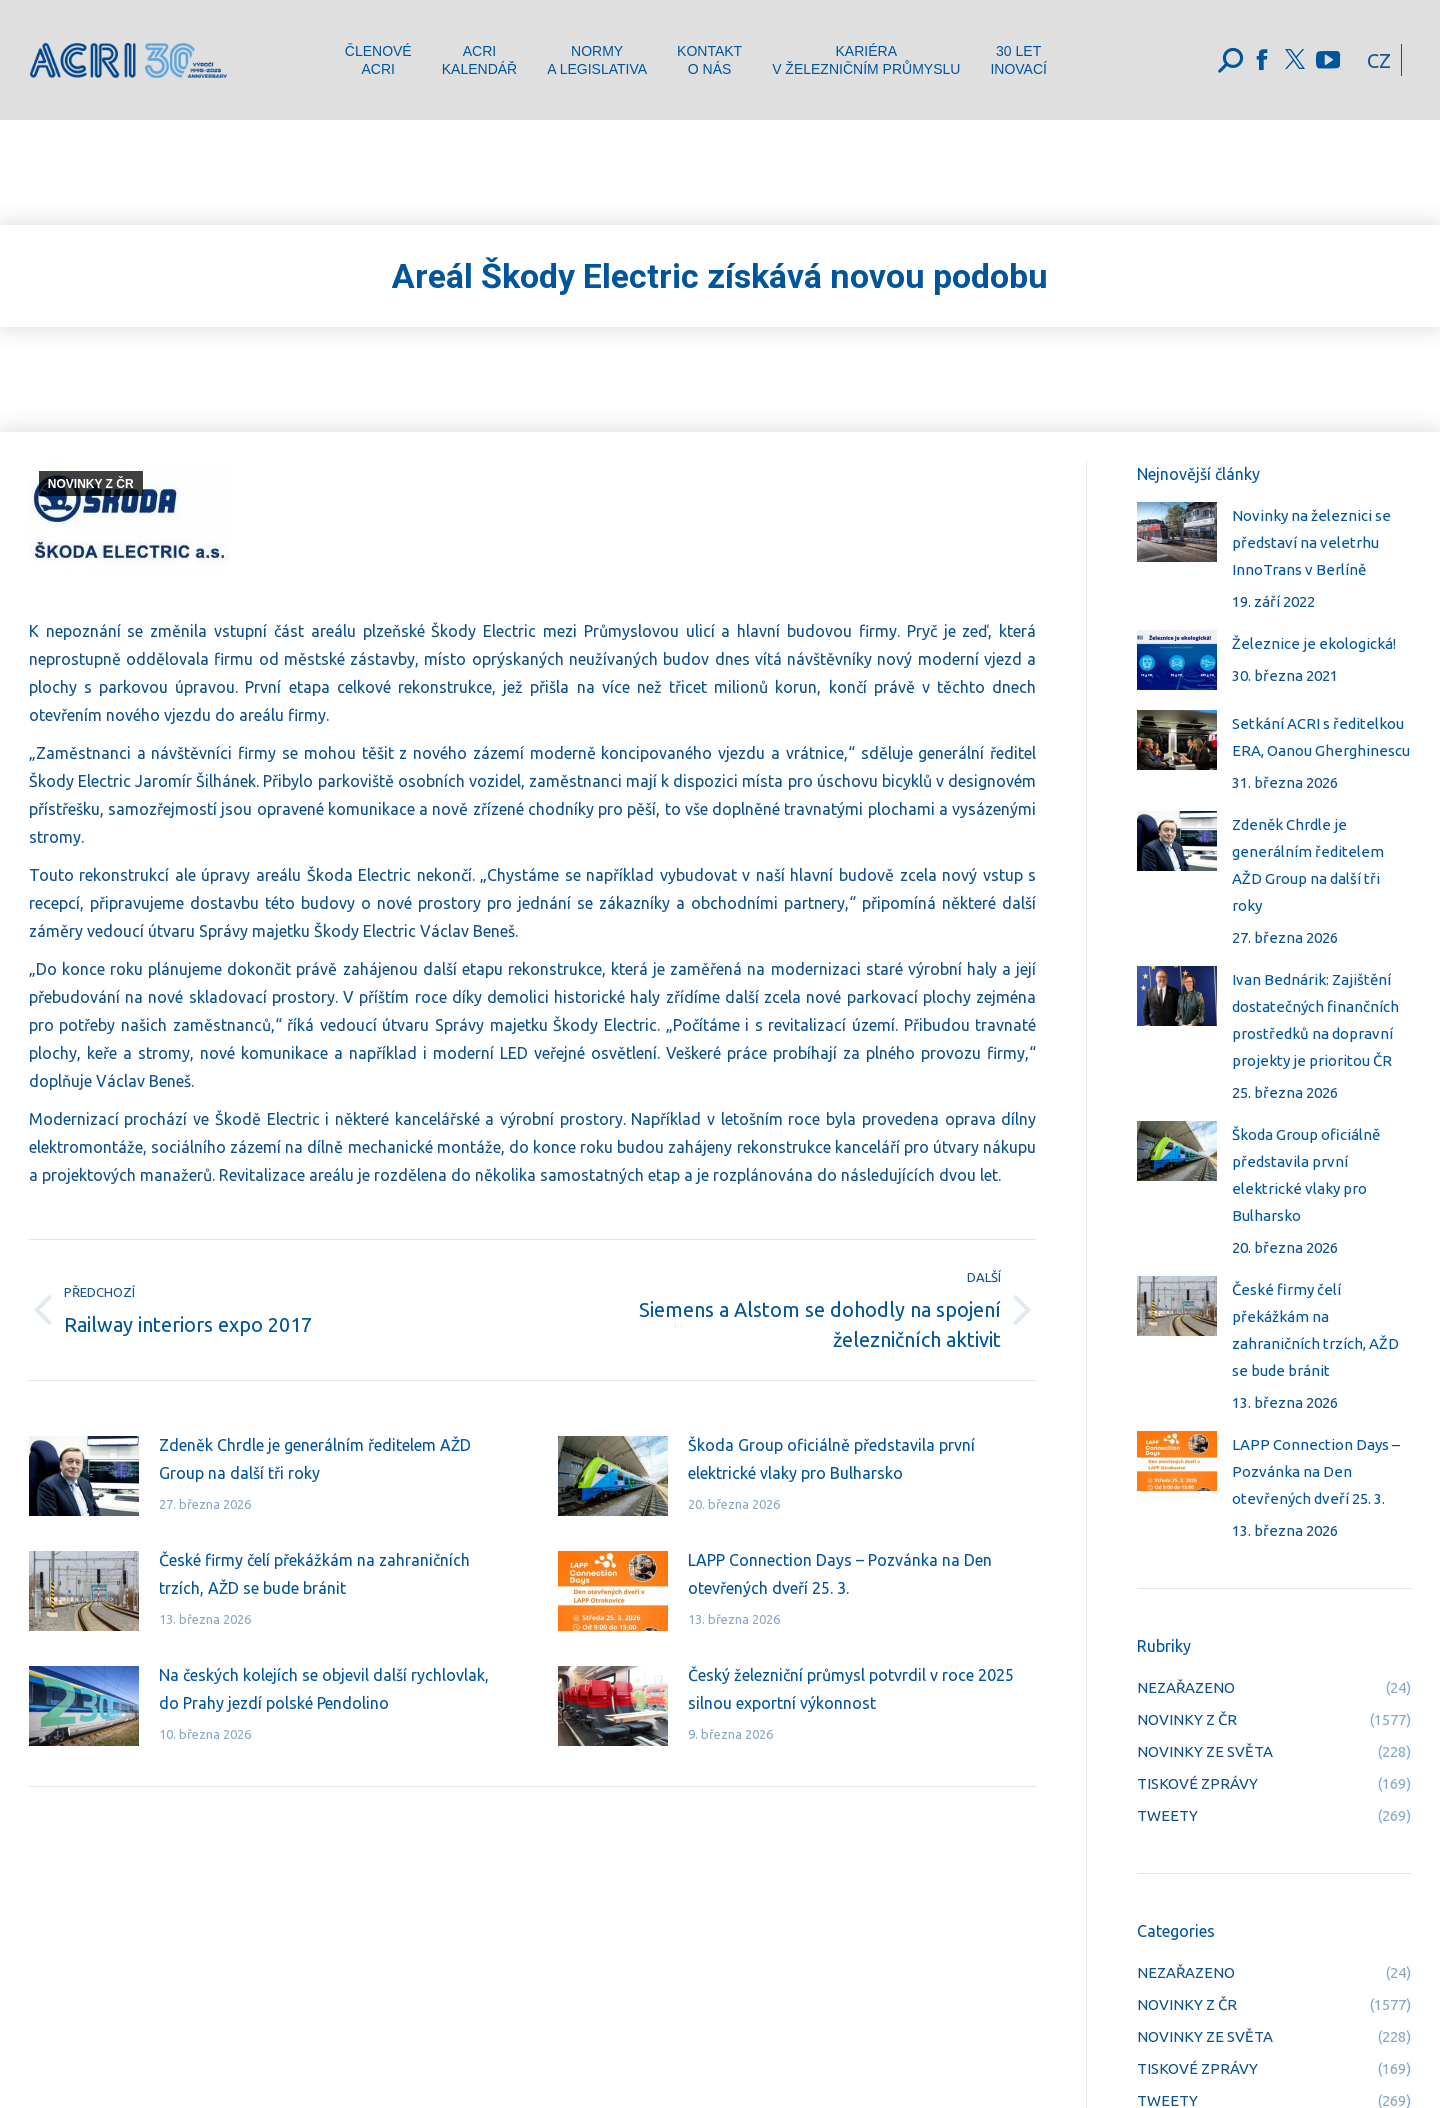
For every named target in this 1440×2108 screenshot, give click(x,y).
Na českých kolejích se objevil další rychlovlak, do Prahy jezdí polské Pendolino (324, 1689)
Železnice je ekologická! (1314, 643)
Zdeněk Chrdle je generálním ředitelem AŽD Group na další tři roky (315, 1459)
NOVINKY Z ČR (91, 484)
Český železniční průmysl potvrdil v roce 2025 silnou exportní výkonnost (851, 1689)
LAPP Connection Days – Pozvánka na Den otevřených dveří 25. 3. (840, 1574)
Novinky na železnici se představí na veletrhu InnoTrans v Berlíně (1311, 542)
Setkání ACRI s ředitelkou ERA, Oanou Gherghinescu (1321, 737)
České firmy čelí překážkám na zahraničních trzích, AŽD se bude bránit (314, 1574)
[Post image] (84, 1476)
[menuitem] (378, 60)
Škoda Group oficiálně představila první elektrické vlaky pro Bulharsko (831, 1459)
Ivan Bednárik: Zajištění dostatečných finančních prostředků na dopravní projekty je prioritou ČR (1315, 1020)
